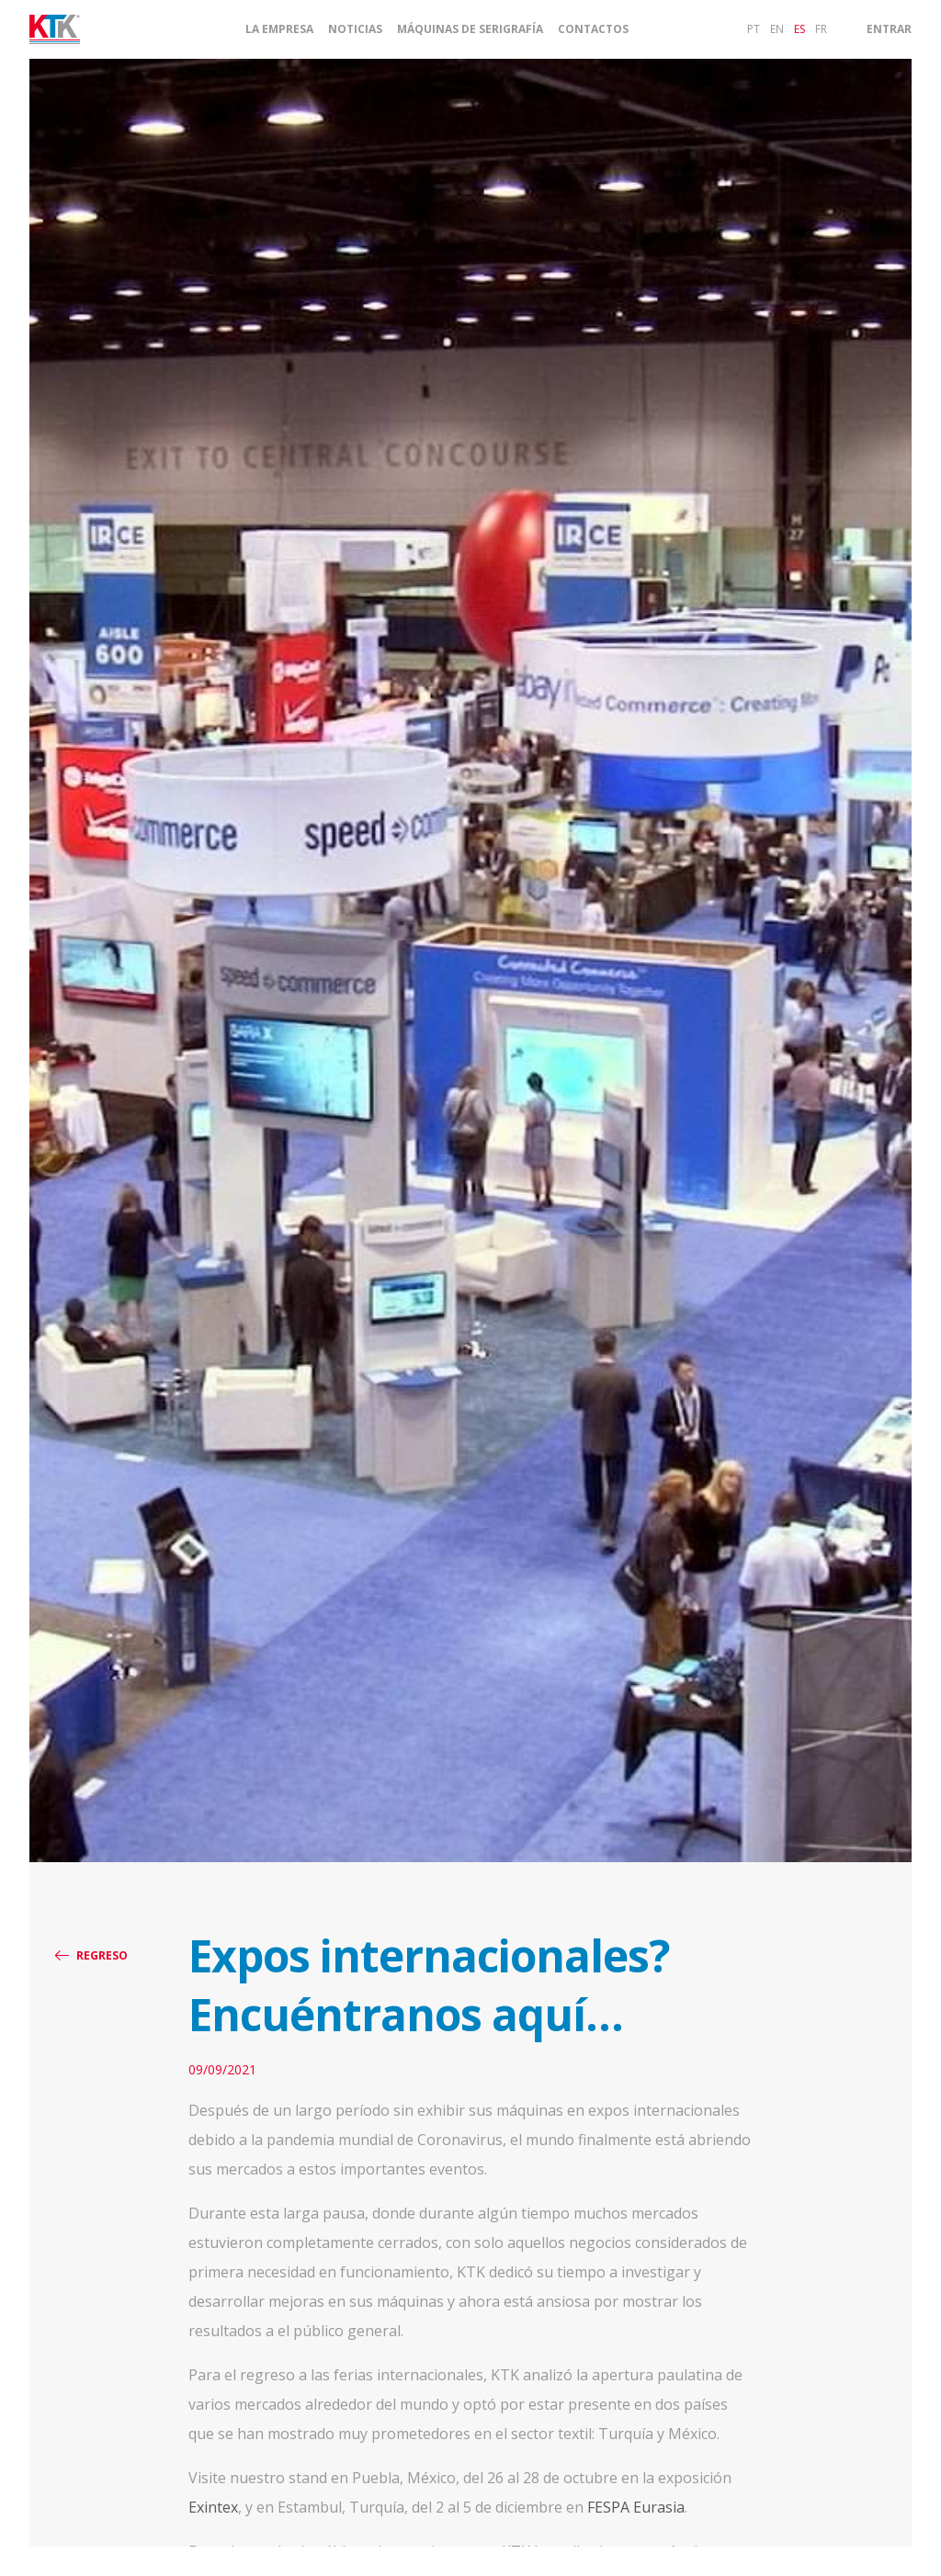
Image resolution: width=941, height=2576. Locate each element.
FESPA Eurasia (636, 2507)
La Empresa (279, 29)
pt (753, 29)
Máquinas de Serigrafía (470, 29)
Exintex (213, 2507)
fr (821, 29)
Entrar (889, 29)
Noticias (355, 29)
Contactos (593, 29)
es (799, 29)
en (777, 29)
